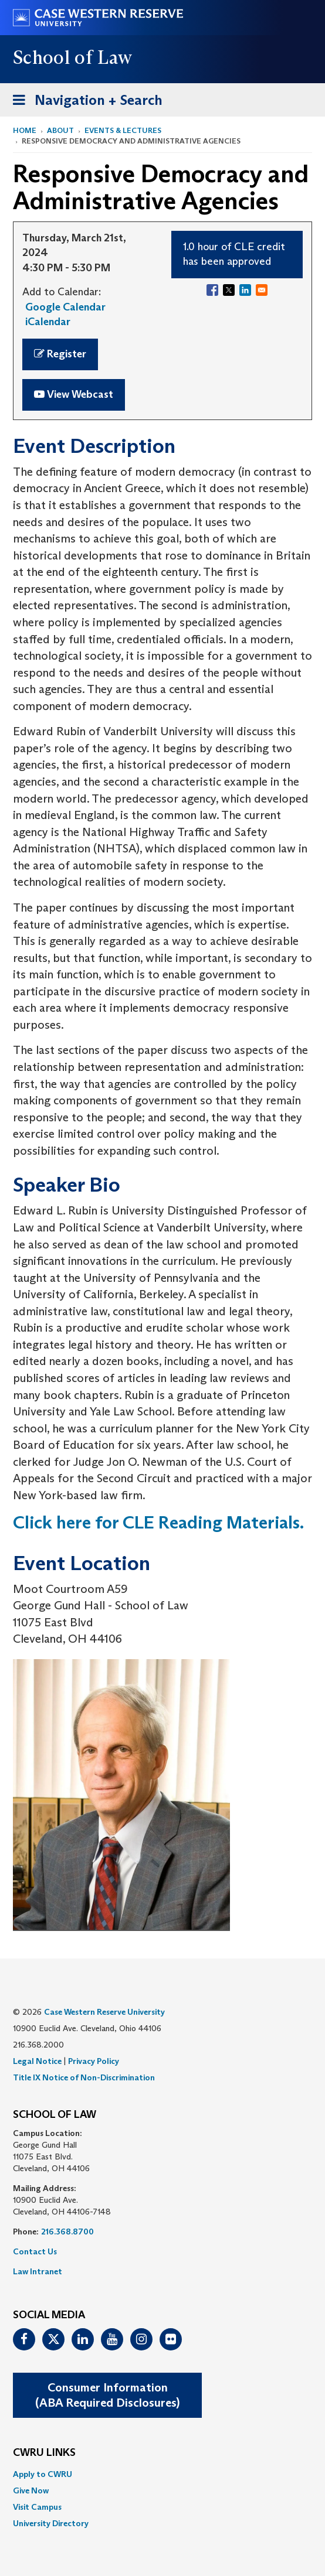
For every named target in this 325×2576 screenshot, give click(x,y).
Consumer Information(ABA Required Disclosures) (107, 2395)
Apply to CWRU (42, 2474)
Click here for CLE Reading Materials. (160, 1522)
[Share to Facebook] (212, 290)
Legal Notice (37, 2061)
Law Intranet (37, 2271)
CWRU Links (44, 2453)
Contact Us (35, 2251)
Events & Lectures (122, 130)
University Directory (51, 2523)
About (60, 130)
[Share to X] (229, 290)
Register (60, 353)
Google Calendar (65, 307)
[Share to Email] (262, 290)
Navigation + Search (83, 102)
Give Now (31, 2490)
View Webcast (73, 394)
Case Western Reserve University (104, 2012)
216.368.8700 (67, 2231)
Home (24, 130)
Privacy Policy (93, 2061)
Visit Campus (37, 2507)
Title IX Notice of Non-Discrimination (84, 2077)
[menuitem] (162, 2474)
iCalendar (47, 321)
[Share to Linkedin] (245, 290)
